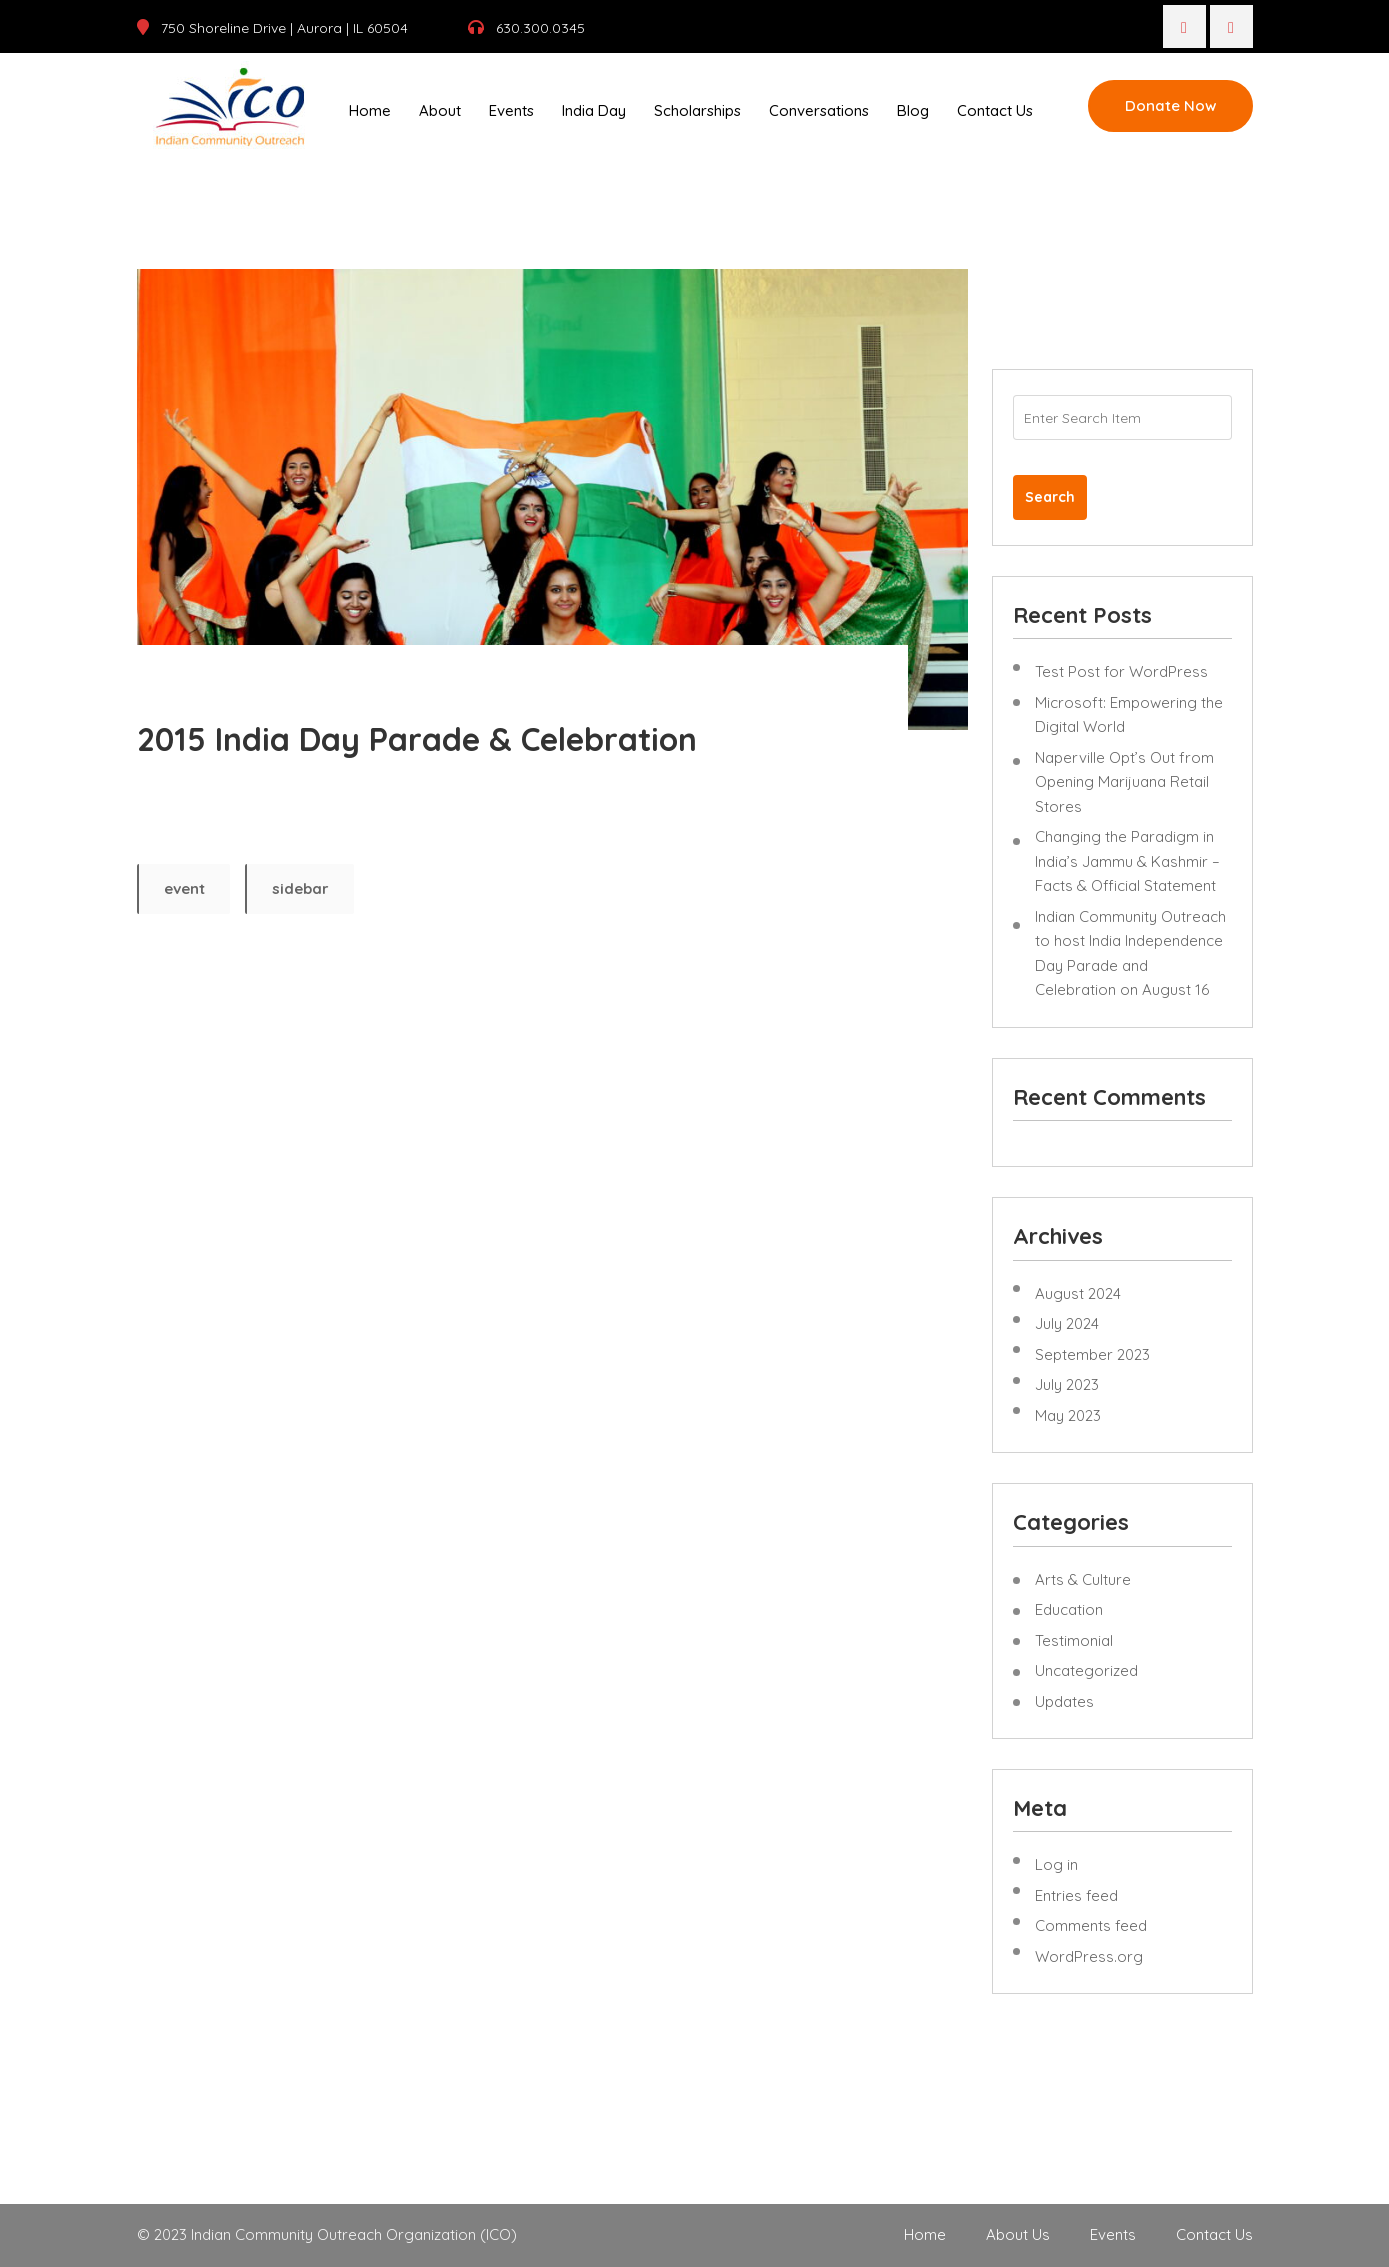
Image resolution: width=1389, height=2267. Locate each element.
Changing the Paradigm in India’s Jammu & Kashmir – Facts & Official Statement (1127, 861)
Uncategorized (1086, 1670)
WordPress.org (1089, 1956)
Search (1050, 497)
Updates (1064, 1701)
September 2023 (1092, 1354)
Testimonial (1074, 1640)
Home (370, 110)
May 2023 (1068, 1415)
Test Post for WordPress (1121, 671)
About (440, 110)
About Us (1018, 2234)
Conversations (819, 110)
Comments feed (1091, 1925)
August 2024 (1078, 1293)
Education (1069, 1609)
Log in (1056, 1864)
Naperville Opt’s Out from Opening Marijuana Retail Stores (1124, 782)
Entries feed (1076, 1895)
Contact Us (995, 110)
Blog (913, 110)
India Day (594, 110)
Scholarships (697, 110)
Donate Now (1170, 105)
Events (511, 110)
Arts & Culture (1083, 1579)
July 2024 (1067, 1323)
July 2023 (1067, 1384)
